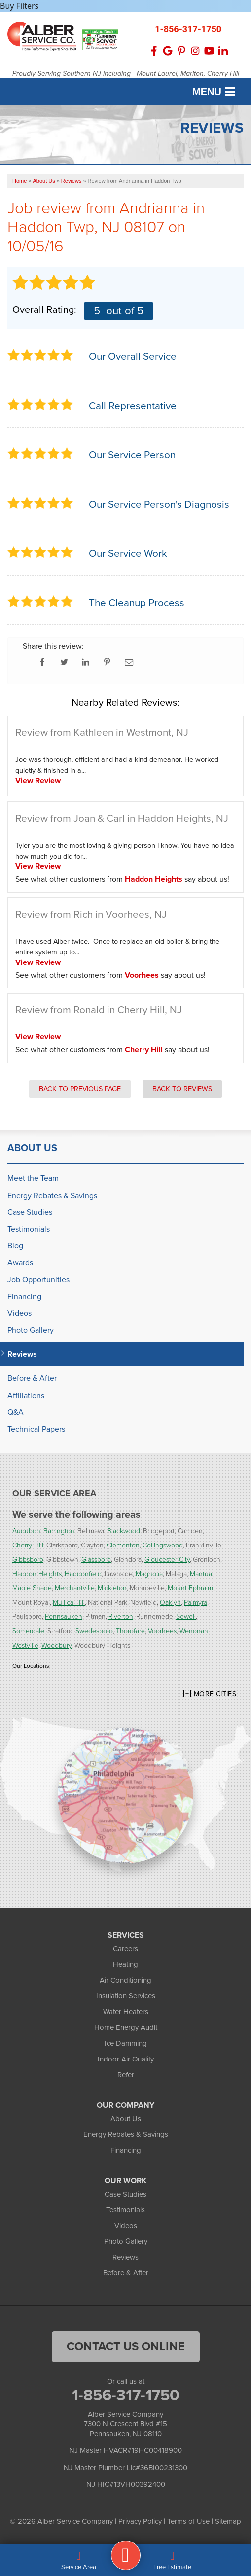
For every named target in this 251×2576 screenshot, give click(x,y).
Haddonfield (83, 1573)
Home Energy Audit (125, 2027)
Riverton (120, 1616)
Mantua (201, 1573)
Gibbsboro (27, 1559)
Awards (20, 1262)
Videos (19, 1313)
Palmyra (195, 1602)
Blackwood (123, 1530)
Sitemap (228, 2521)
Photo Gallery (30, 1330)
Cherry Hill (144, 1049)
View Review (38, 780)
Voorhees (142, 975)
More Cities (215, 1694)
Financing (24, 1296)
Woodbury (56, 1644)
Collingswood (163, 1544)
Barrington (58, 1530)
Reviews (22, 1354)
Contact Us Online (126, 2346)
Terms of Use (188, 2521)
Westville (25, 1644)
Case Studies (29, 1212)
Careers (125, 1948)
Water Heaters (125, 2011)
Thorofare (130, 1630)
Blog (15, 1245)
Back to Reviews (182, 1088)
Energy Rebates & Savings (52, 1195)
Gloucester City (167, 1559)
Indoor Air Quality (126, 2059)
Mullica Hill (69, 1602)
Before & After (32, 1378)
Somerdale (28, 1630)
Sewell (186, 1616)
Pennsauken (63, 1616)
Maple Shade (32, 1587)
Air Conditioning (125, 1980)
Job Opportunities (38, 1279)
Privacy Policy (140, 2521)
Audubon (26, 1530)
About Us (32, 1147)
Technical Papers (36, 1429)
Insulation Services (125, 1996)
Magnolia (149, 1573)
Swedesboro (94, 1630)
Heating (125, 1964)
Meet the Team (33, 1178)
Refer (125, 2074)
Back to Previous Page (80, 1088)
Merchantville (75, 1587)
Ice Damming (126, 2043)
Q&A (15, 1412)
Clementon (123, 1544)
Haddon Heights (153, 879)
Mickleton (112, 1587)
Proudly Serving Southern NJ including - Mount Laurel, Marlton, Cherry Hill (125, 74)
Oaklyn (170, 1602)
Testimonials (28, 1229)
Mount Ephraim (190, 1587)
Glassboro (96, 1559)
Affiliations (25, 1395)
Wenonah (193, 1630)
